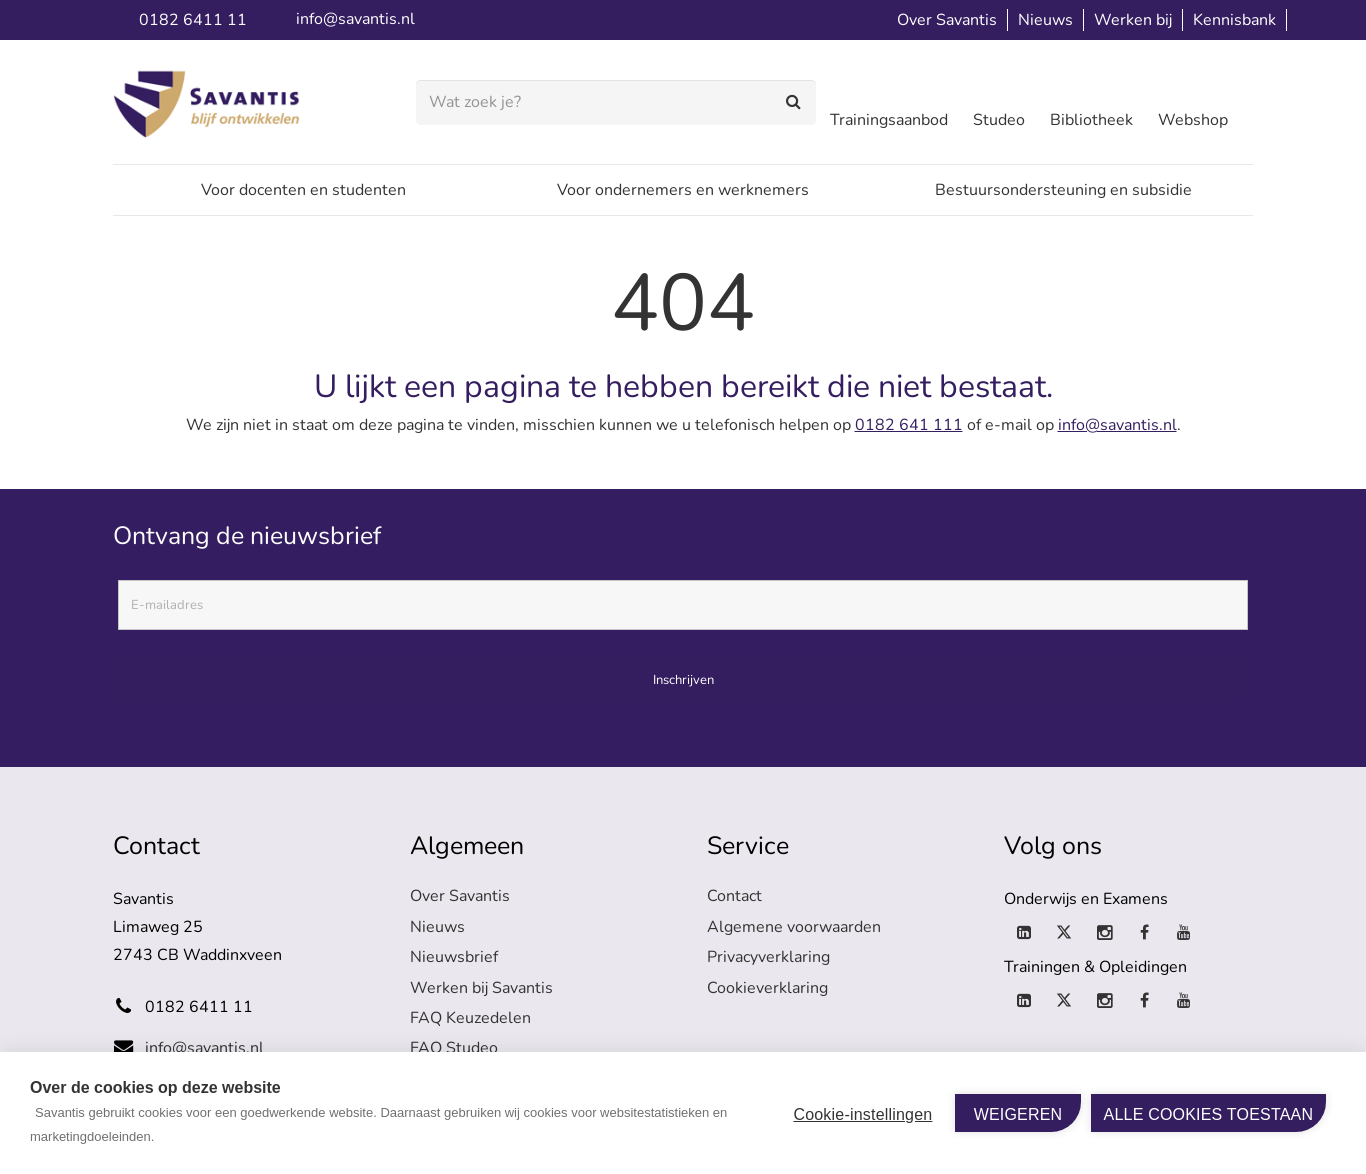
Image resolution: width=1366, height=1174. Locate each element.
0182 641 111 (909, 425)
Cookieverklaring (767, 988)
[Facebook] (1144, 933)
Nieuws (437, 927)
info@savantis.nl (1117, 425)
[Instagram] (1104, 933)
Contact (734, 896)
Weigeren (1018, 1114)
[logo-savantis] (210, 103)
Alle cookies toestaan (1209, 1114)
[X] (1064, 933)
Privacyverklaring (768, 957)
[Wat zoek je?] (616, 102)
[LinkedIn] (1024, 933)
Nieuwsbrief (454, 957)
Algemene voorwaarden (794, 927)
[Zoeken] (794, 102)
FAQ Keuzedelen (470, 1018)
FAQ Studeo (454, 1048)
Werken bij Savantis (481, 988)
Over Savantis (460, 896)
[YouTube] (1184, 933)
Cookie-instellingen (862, 1114)
